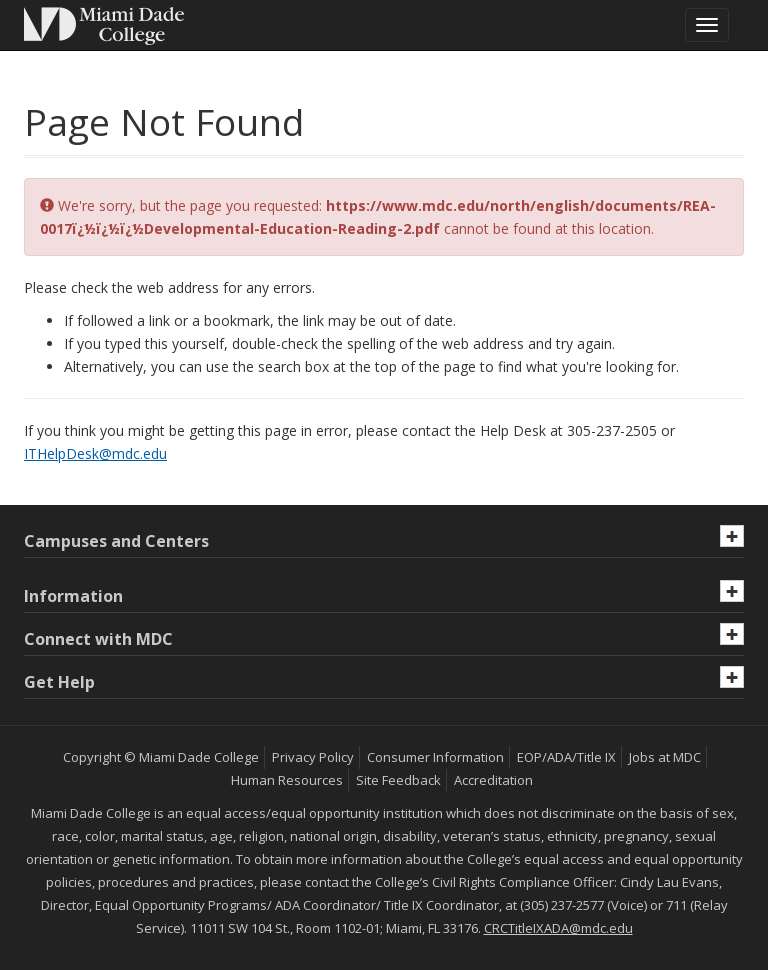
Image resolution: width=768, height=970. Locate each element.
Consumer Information (435, 757)
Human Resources (287, 780)
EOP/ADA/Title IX (566, 757)
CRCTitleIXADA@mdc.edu (558, 928)
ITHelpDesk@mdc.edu (95, 453)
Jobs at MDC (665, 757)
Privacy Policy (313, 757)
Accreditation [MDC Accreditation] (493, 780)
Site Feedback (398, 780)
